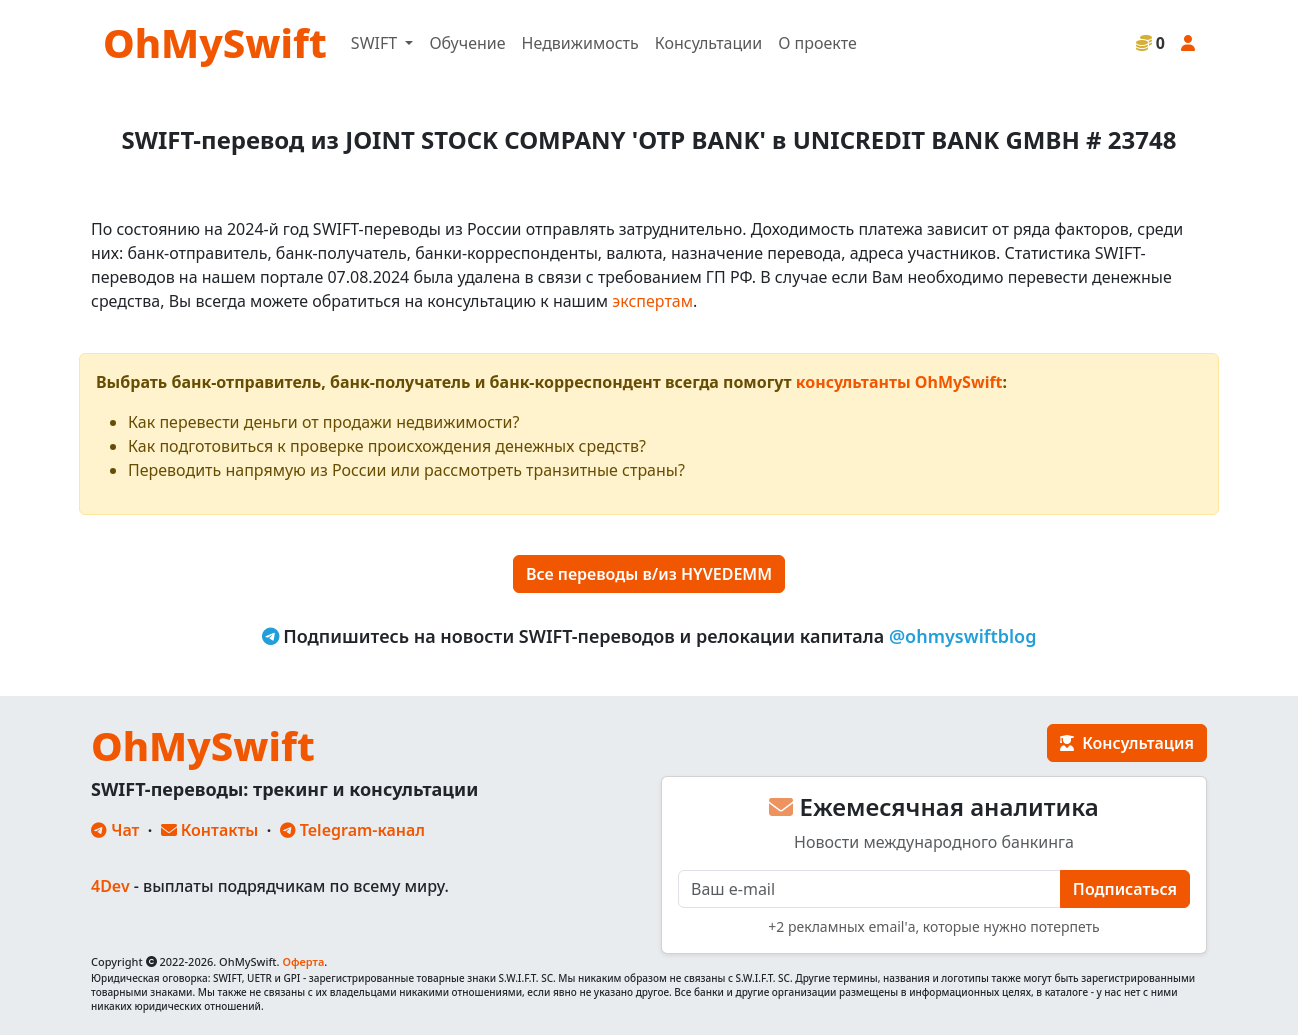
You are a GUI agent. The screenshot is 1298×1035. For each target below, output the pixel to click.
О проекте (817, 43)
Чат (115, 830)
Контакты (210, 830)
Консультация (1127, 743)
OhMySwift (215, 42)
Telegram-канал (352, 830)
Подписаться (1125, 889)
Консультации (708, 43)
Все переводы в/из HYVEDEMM (649, 574)
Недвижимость (580, 43)
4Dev (110, 886)
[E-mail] (869, 889)
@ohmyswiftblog (963, 636)
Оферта (303, 961)
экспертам (652, 301)
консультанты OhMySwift (899, 382)
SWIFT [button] (376, 43)
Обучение (467, 43)
